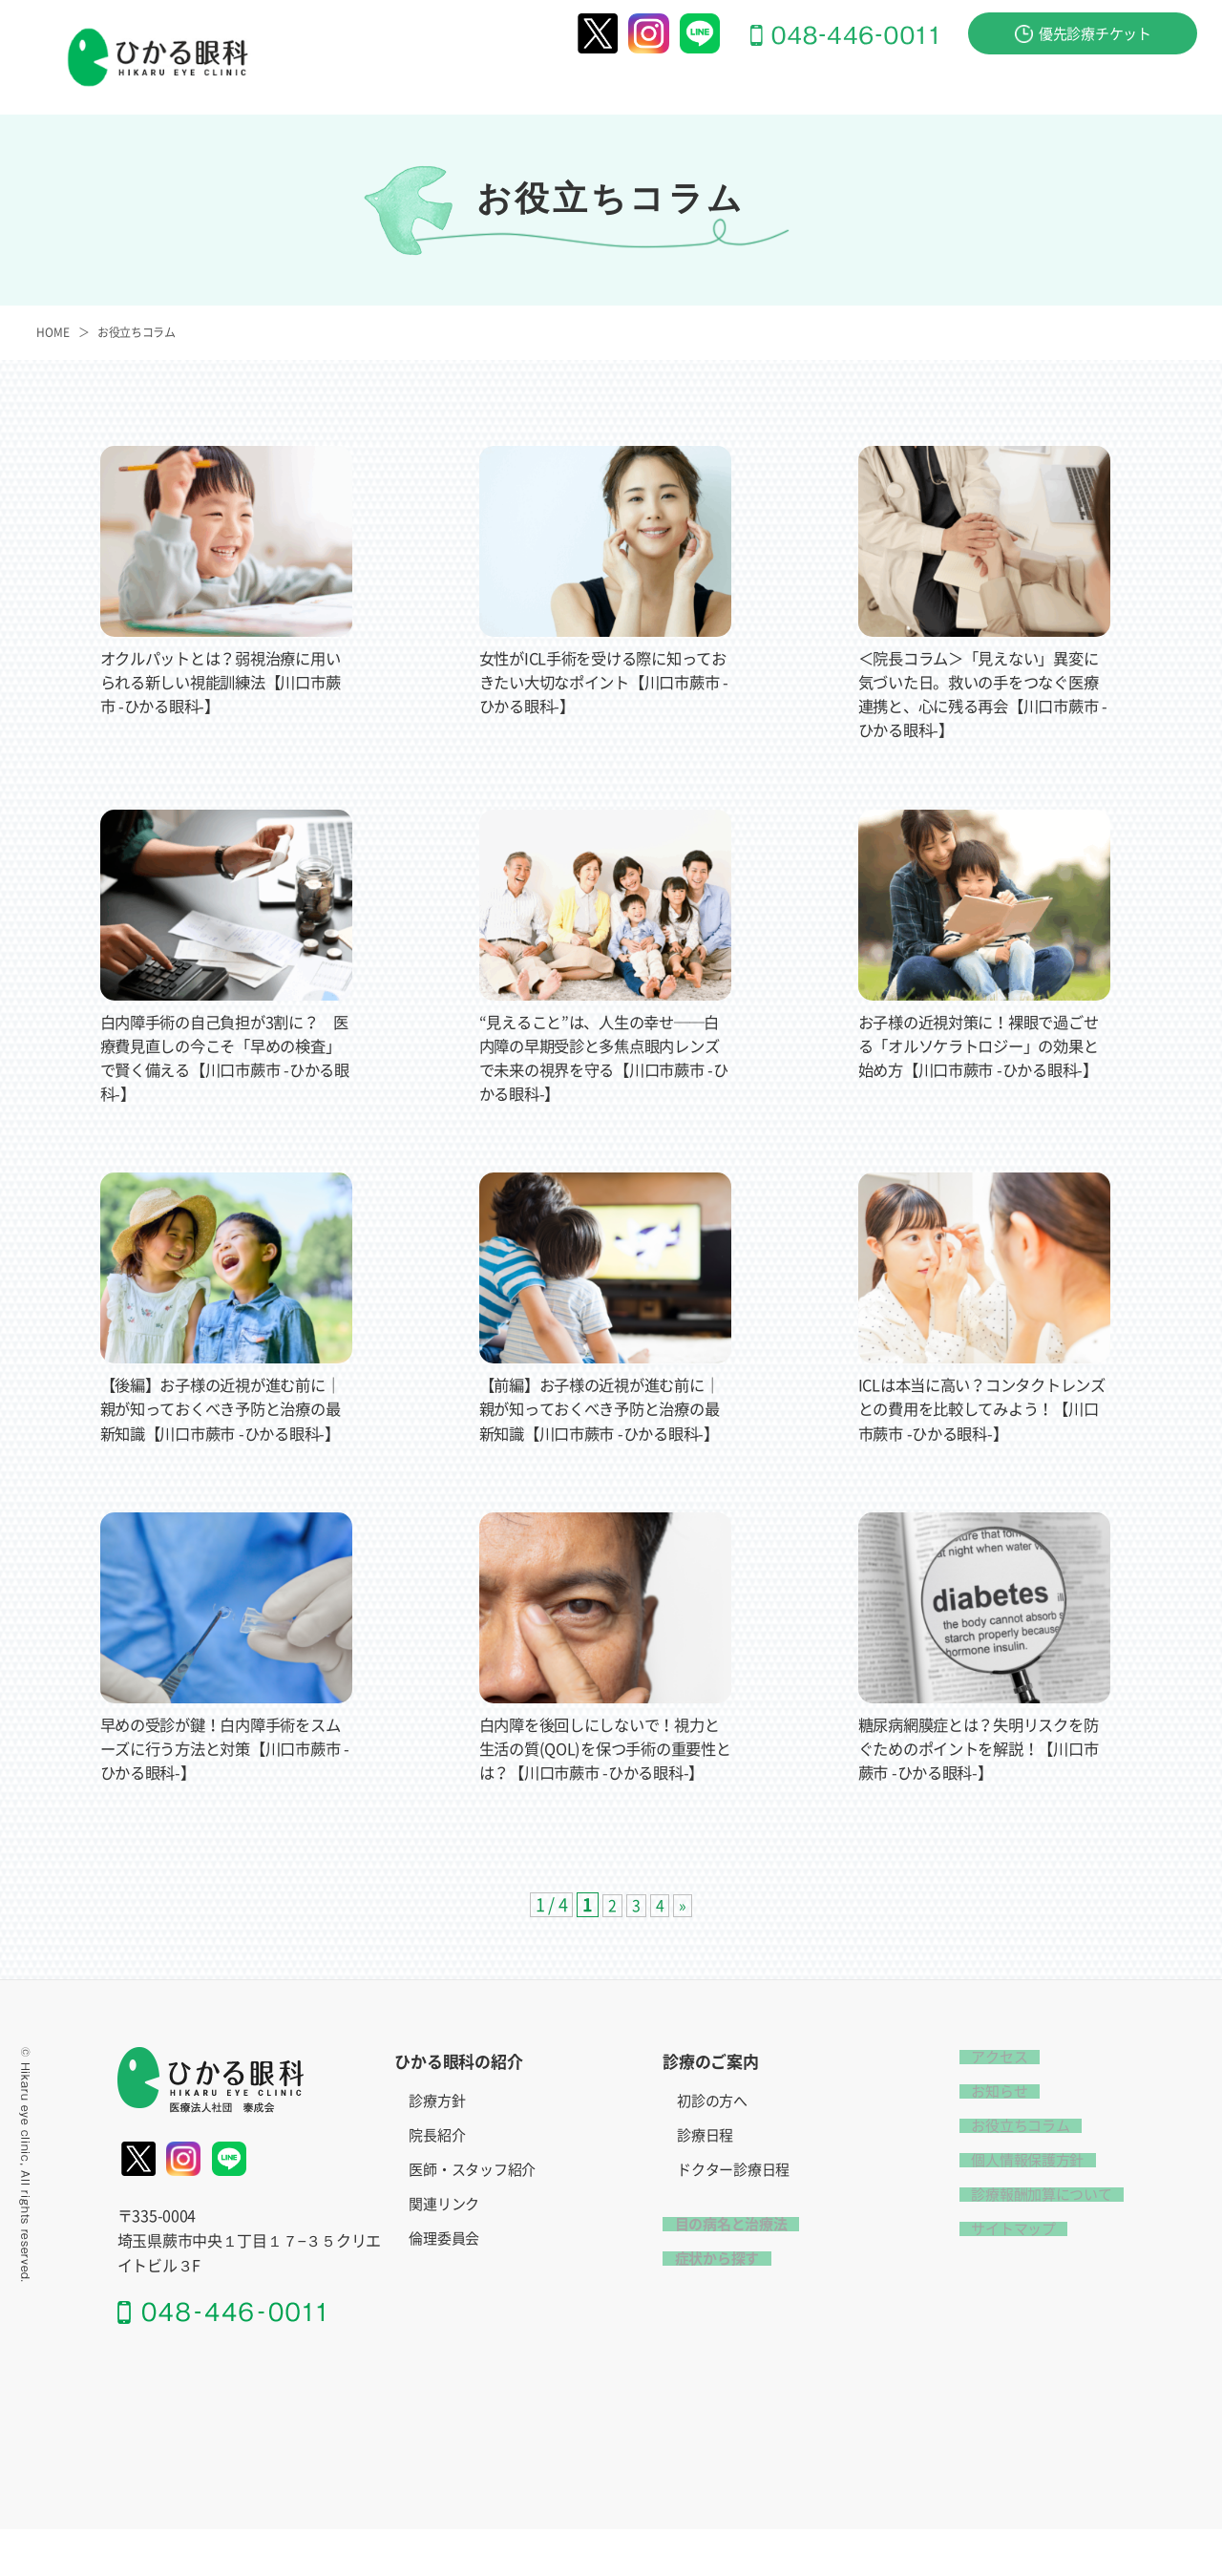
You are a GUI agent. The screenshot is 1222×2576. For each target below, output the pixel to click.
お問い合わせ (1061, 87)
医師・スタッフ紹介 (472, 2218)
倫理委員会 (444, 2287)
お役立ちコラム (136, 332)
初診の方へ (712, 2150)
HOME (52, 332)
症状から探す (938, 87)
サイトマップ (1001, 2277)
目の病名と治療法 (801, 87)
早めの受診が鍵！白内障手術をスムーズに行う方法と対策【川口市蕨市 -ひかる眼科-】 (218, 1772)
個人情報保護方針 (1015, 2208)
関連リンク (444, 2253)
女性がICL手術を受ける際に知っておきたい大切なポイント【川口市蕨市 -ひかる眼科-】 (601, 681)
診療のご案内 (663, 87)
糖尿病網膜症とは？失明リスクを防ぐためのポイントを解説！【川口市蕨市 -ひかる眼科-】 (976, 1772)
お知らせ (987, 2139)
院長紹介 (437, 2184)
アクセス (1168, 87)
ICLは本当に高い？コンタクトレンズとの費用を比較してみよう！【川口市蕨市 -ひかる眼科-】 (983, 1408)
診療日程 (705, 2184)
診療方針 (437, 2150)
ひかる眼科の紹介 (526, 87)
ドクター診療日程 (733, 2218)
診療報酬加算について (1029, 2242)
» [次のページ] (684, 1953)
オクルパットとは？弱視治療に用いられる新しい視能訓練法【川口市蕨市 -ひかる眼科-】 (218, 681)
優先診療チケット (1083, 34)
